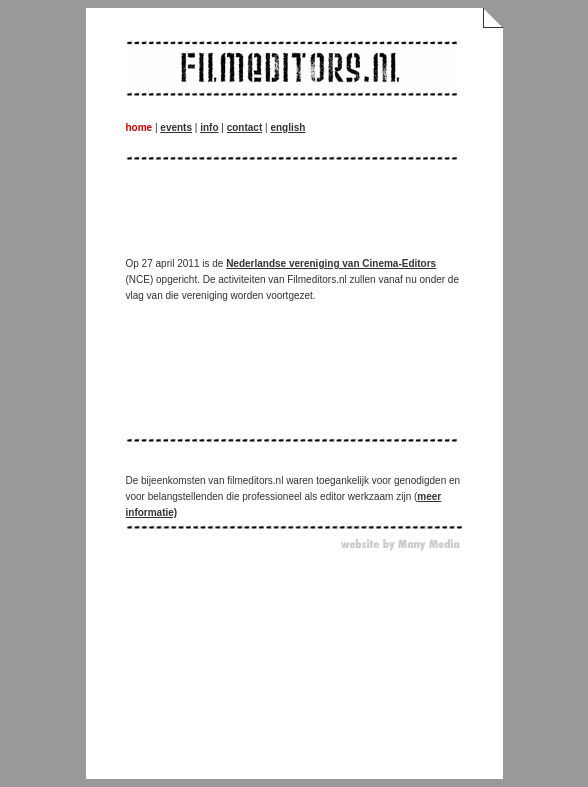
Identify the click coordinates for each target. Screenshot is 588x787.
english (287, 127)
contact (245, 127)
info (209, 127)
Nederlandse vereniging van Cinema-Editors (331, 263)
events (176, 127)
